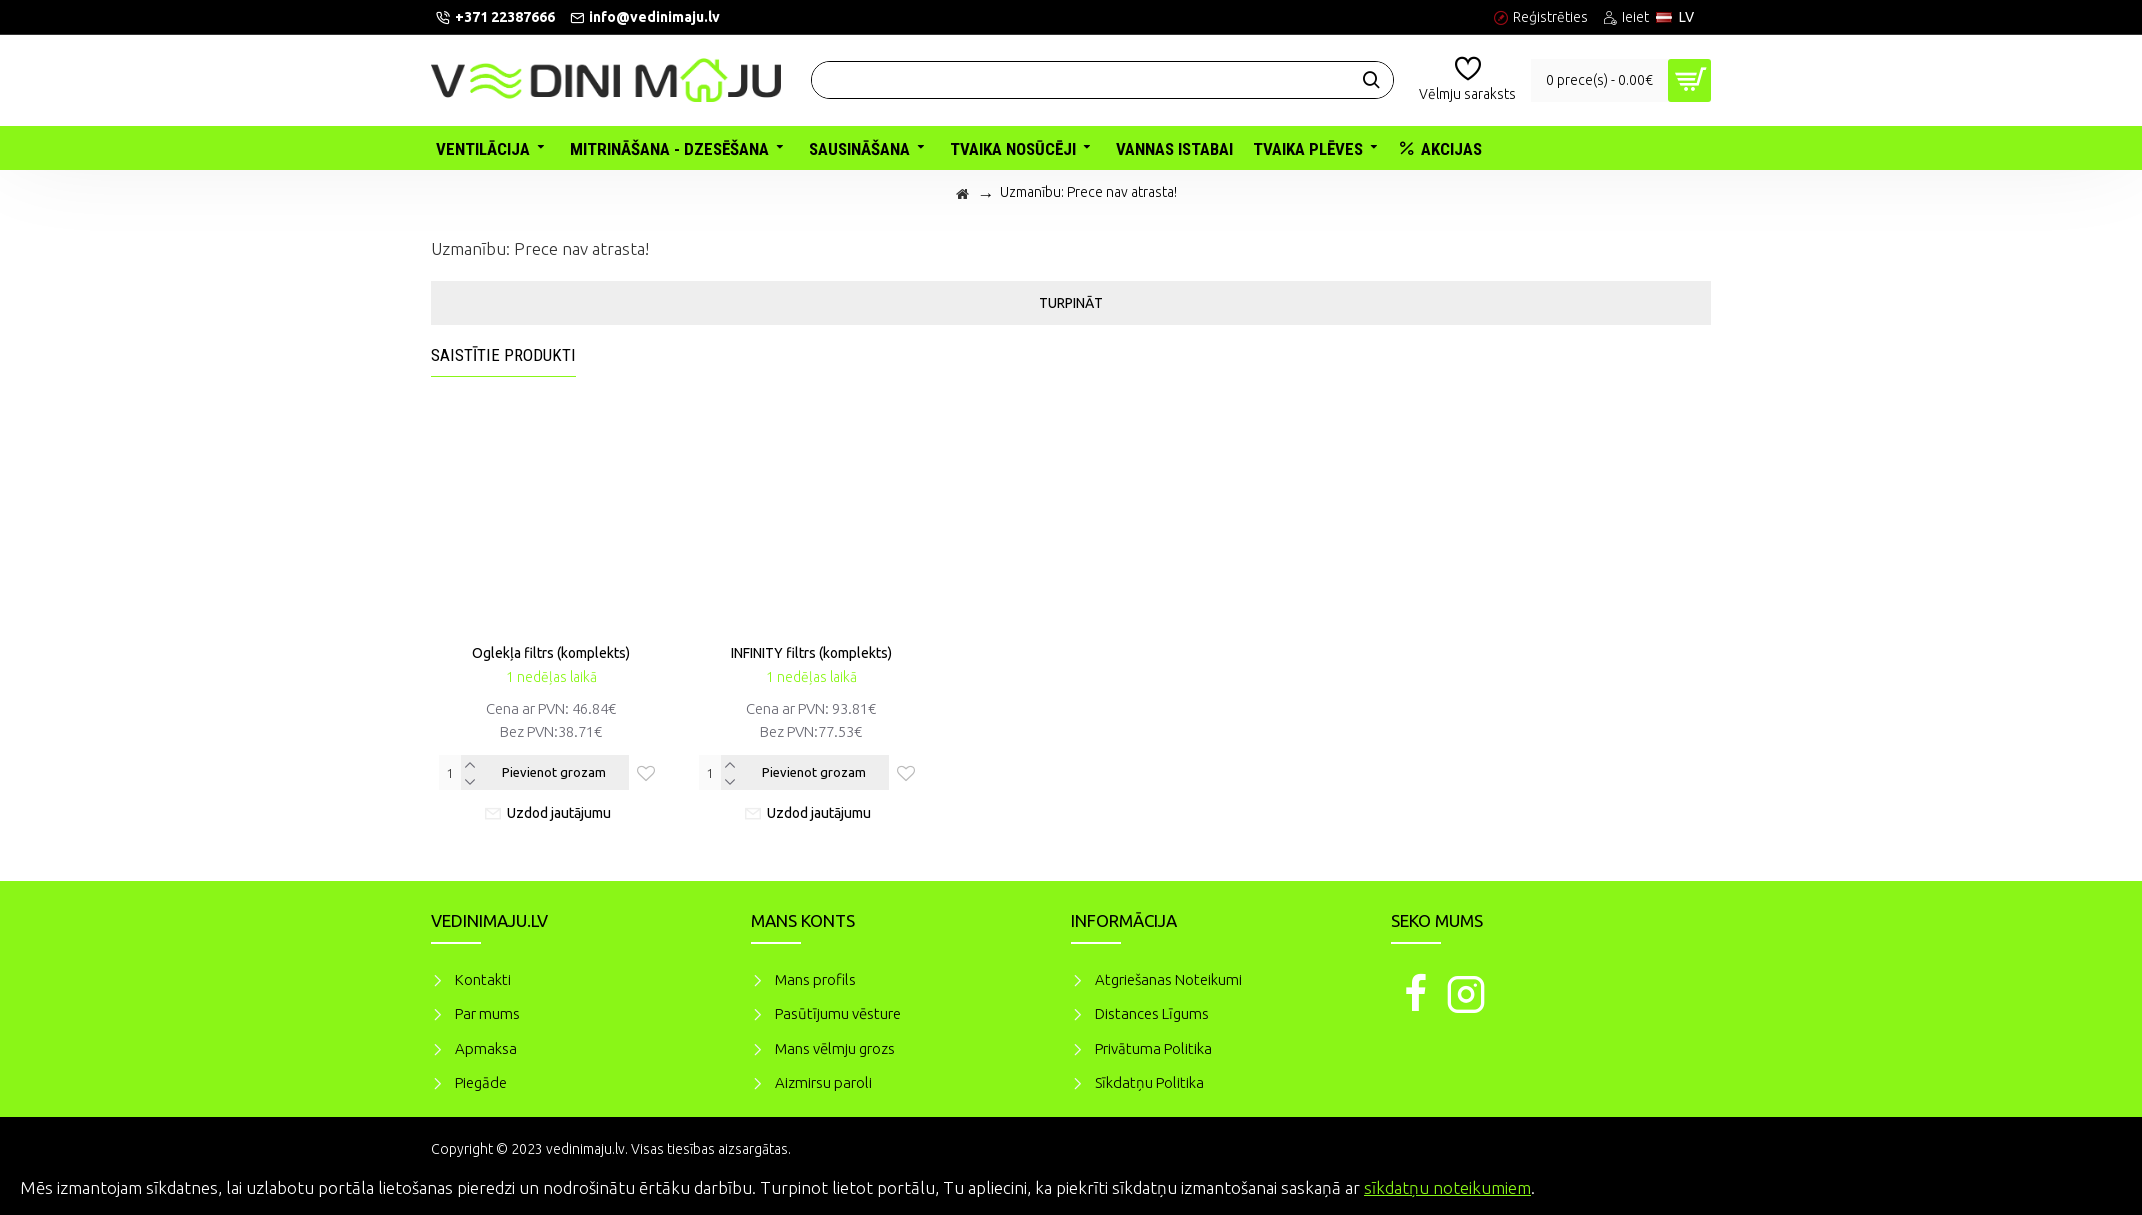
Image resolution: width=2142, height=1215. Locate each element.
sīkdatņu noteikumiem (1447, 1187)
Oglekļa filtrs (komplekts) (551, 653)
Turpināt (1071, 303)
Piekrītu (2092, 1185)
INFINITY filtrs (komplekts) (811, 653)
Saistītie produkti (503, 355)
